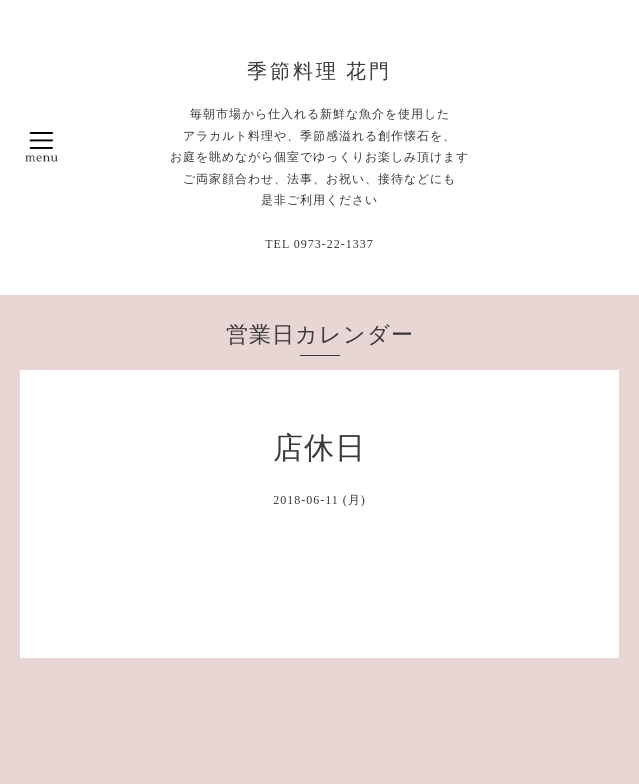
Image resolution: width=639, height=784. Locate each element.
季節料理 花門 (320, 71)
